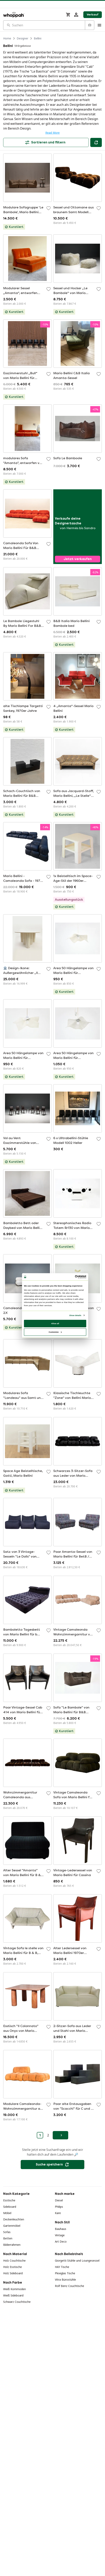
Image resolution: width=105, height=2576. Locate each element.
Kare (58, 2213)
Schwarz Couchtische (17, 2302)
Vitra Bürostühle (65, 2279)
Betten (7, 2238)
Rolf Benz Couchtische (69, 2286)
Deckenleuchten (13, 2219)
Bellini (37, 38)
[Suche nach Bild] (89, 25)
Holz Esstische (12, 2267)
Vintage (60, 2235)
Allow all (55, 1323)
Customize (55, 1332)
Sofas (7, 2232)
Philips (59, 2207)
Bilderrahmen (11, 2245)
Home (7, 38)
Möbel (7, 2213)
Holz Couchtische (14, 2260)
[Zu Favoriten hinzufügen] (48, 208)
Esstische (9, 2200)
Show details (75, 1315)
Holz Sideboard (13, 2273)
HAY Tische (62, 2267)
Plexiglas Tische (65, 2273)
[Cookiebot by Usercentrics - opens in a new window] (75, 1276)
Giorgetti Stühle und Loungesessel (77, 2260)
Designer (22, 38)
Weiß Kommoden (14, 2289)
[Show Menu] (99, 25)
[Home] (32, 14)
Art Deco (61, 2241)
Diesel (59, 2200)
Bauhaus (60, 2229)
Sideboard (9, 2207)
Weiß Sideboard (13, 2295)
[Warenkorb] (68, 14)
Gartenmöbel (11, 2226)
